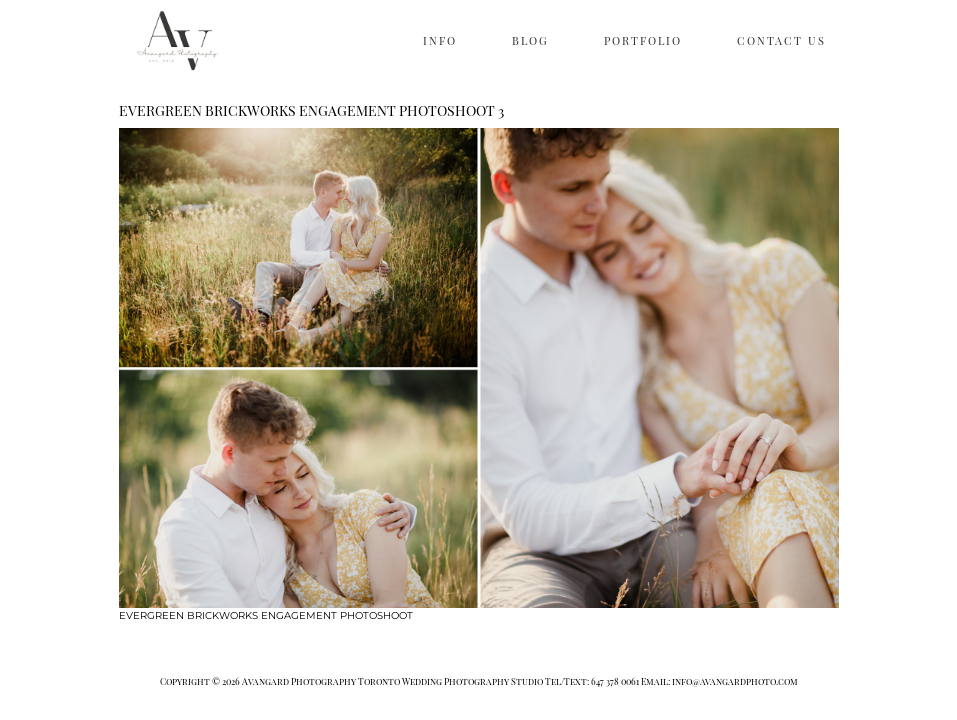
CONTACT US (781, 40)
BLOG (530, 40)
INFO (440, 40)
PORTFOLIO (643, 40)
